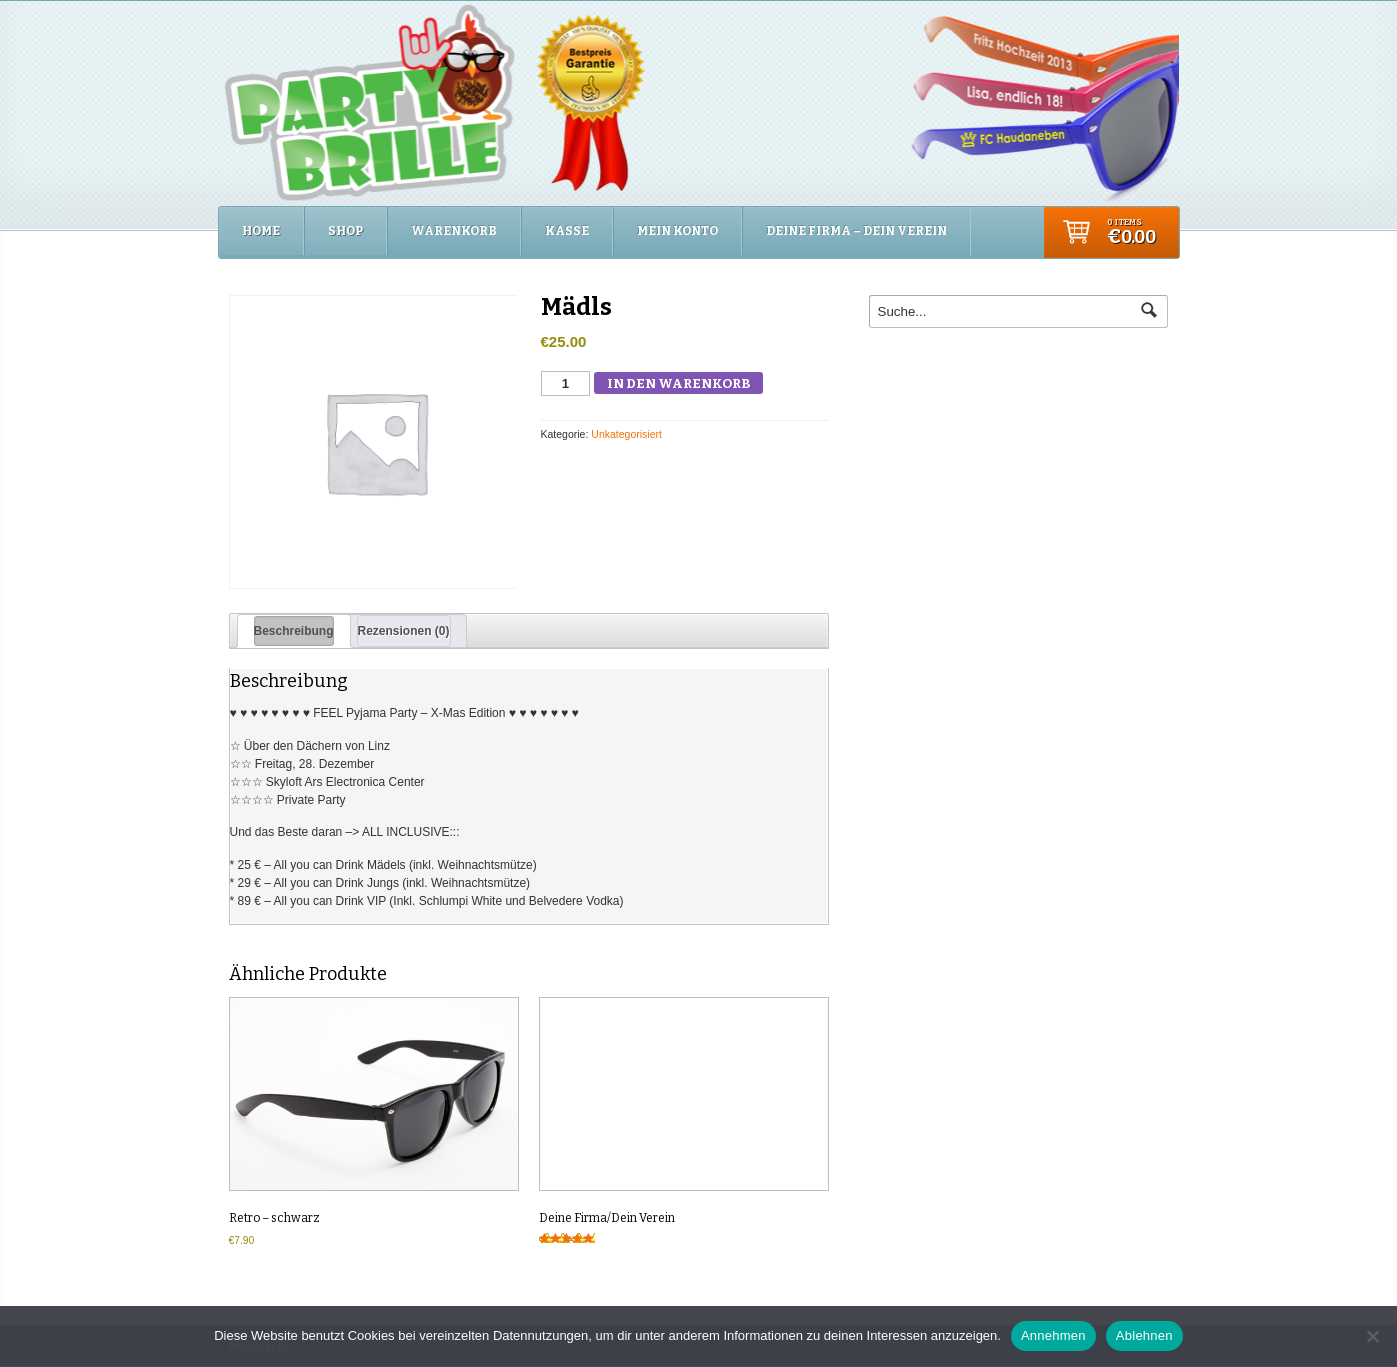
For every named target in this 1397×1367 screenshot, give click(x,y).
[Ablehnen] (1372, 1336)
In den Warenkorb (678, 383)
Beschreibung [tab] (294, 631)
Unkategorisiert (626, 434)
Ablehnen (1144, 1335)
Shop (345, 231)
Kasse (567, 231)
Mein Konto (677, 231)
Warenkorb (454, 231)
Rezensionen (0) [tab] (404, 631)
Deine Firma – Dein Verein (856, 231)
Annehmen (1053, 1335)
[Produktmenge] (566, 383)
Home (261, 231)
